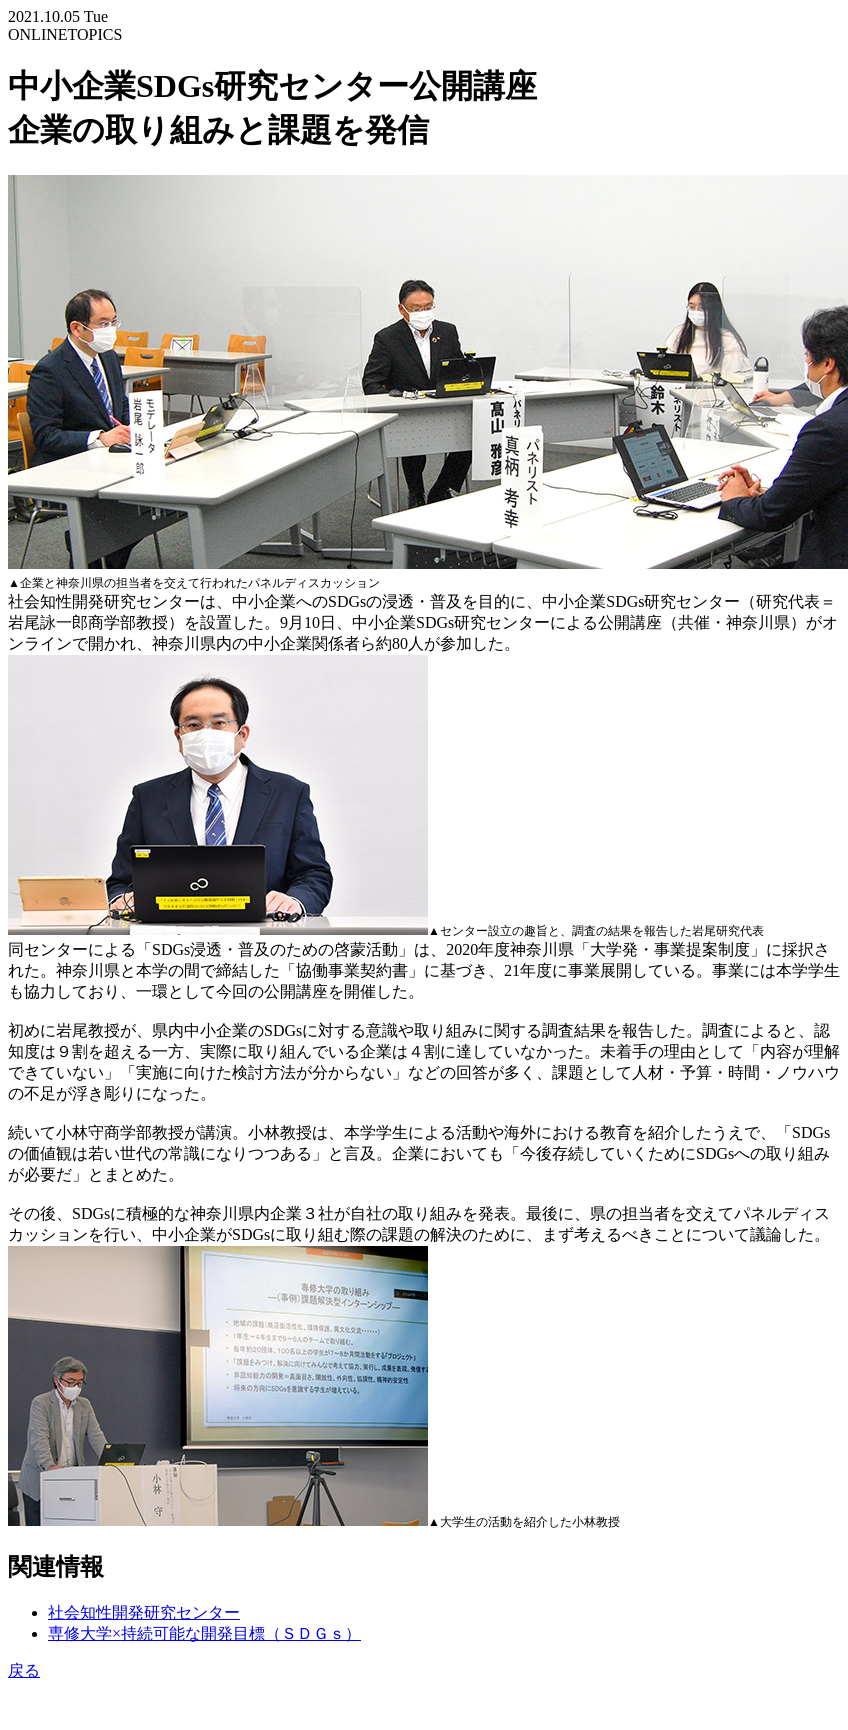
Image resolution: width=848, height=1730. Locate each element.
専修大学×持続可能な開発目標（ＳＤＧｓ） (204, 1633)
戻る (24, 1670)
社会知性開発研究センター (144, 1612)
